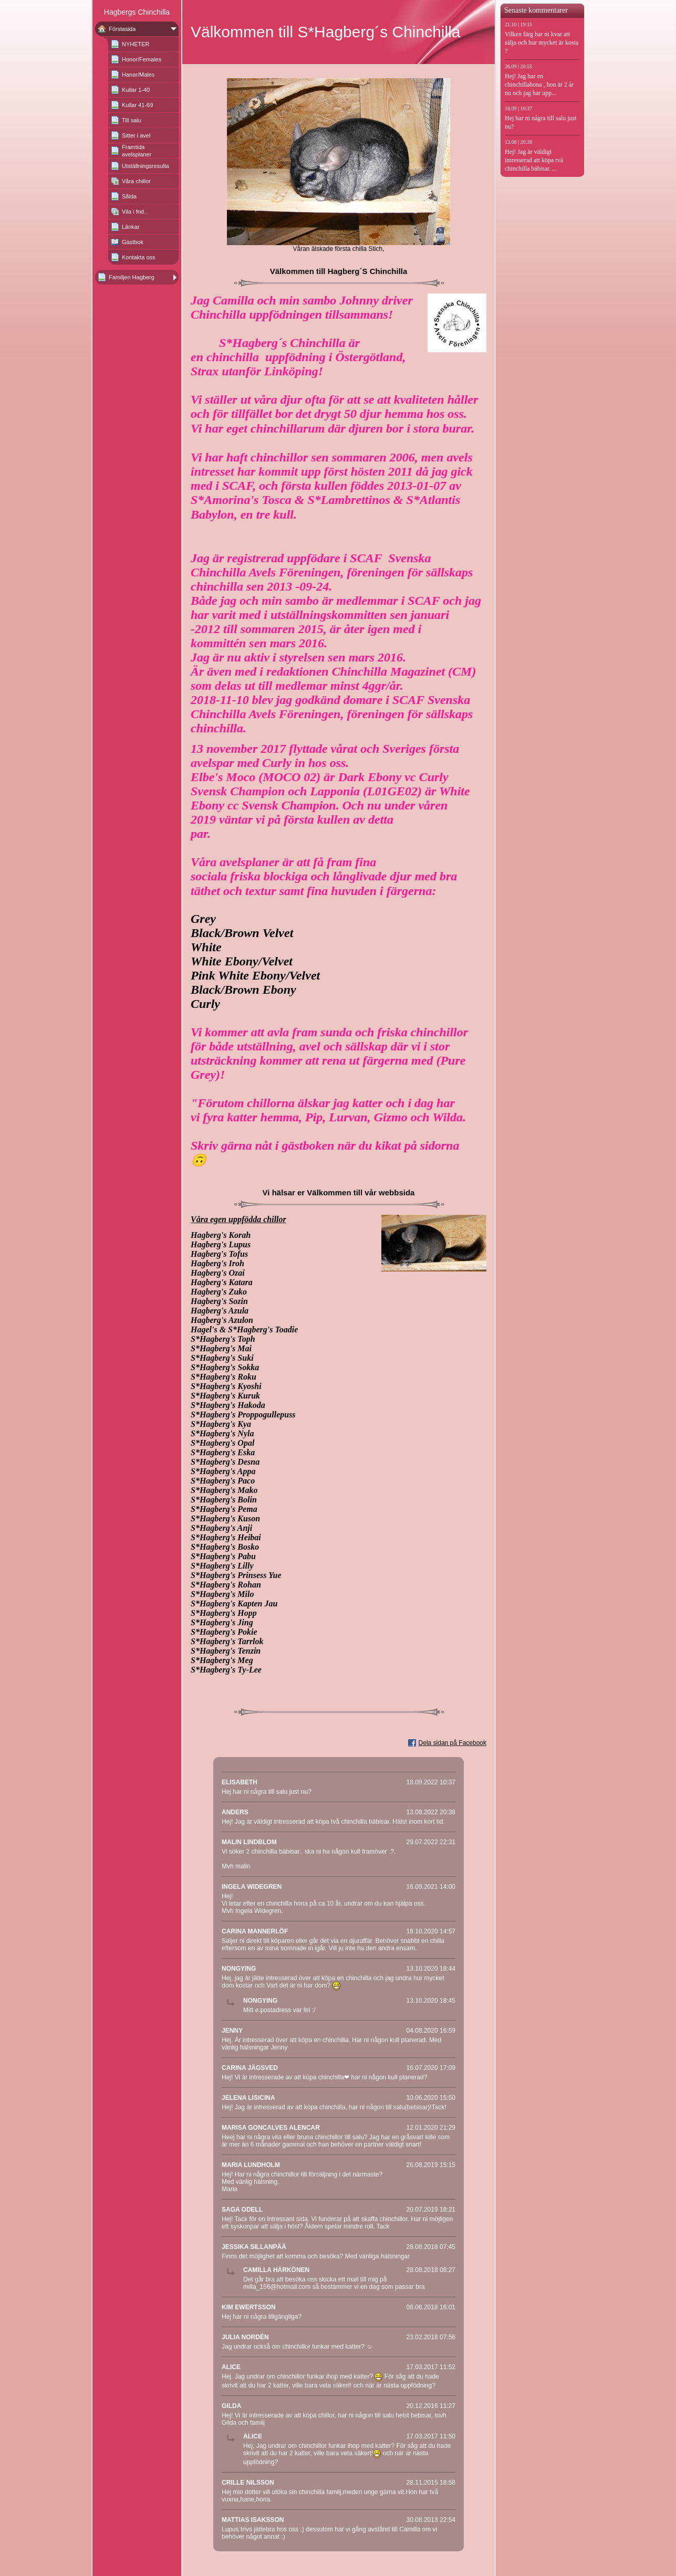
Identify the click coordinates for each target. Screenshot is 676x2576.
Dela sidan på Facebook (452, 1743)
